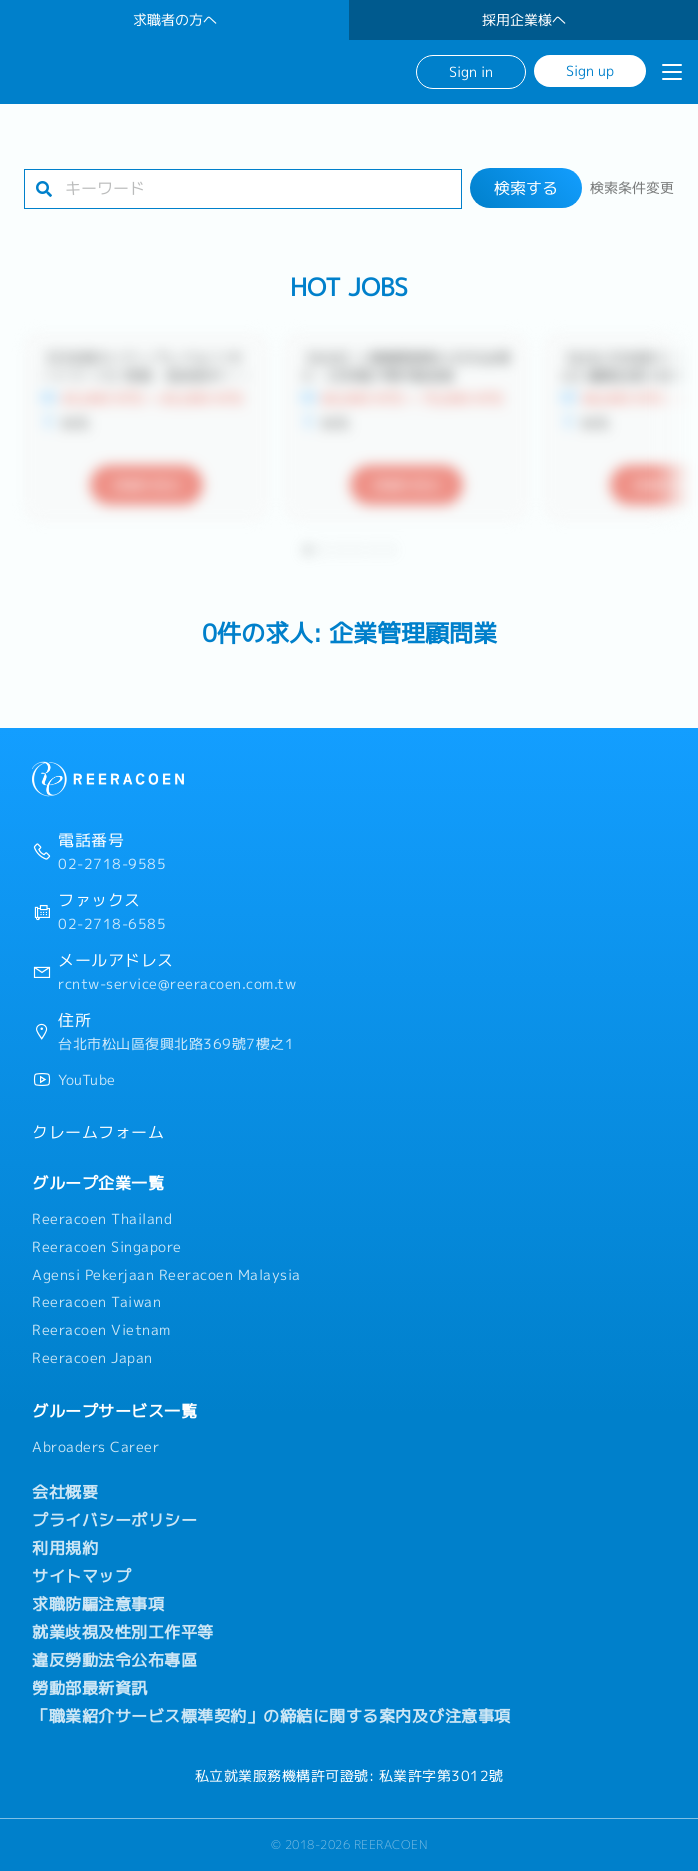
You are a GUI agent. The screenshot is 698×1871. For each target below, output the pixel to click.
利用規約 (65, 1548)
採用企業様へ (524, 20)
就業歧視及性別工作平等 (123, 1632)
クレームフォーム (98, 1132)
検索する (526, 188)
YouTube (87, 1080)
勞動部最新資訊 (90, 1688)
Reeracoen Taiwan (96, 1302)
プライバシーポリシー (114, 1520)
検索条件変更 (632, 188)
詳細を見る (146, 485)
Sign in (471, 71)
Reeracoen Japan (92, 1358)
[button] (308, 550)
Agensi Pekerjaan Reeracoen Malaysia (166, 1275)
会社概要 (65, 1492)
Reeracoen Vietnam (101, 1330)
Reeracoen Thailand (102, 1219)
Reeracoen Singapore (107, 1247)
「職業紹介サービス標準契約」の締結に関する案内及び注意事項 (271, 1716)
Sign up (590, 70)
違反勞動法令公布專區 (114, 1660)
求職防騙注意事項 (98, 1604)
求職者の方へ (175, 20)
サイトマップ (81, 1576)
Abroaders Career (95, 1447)
